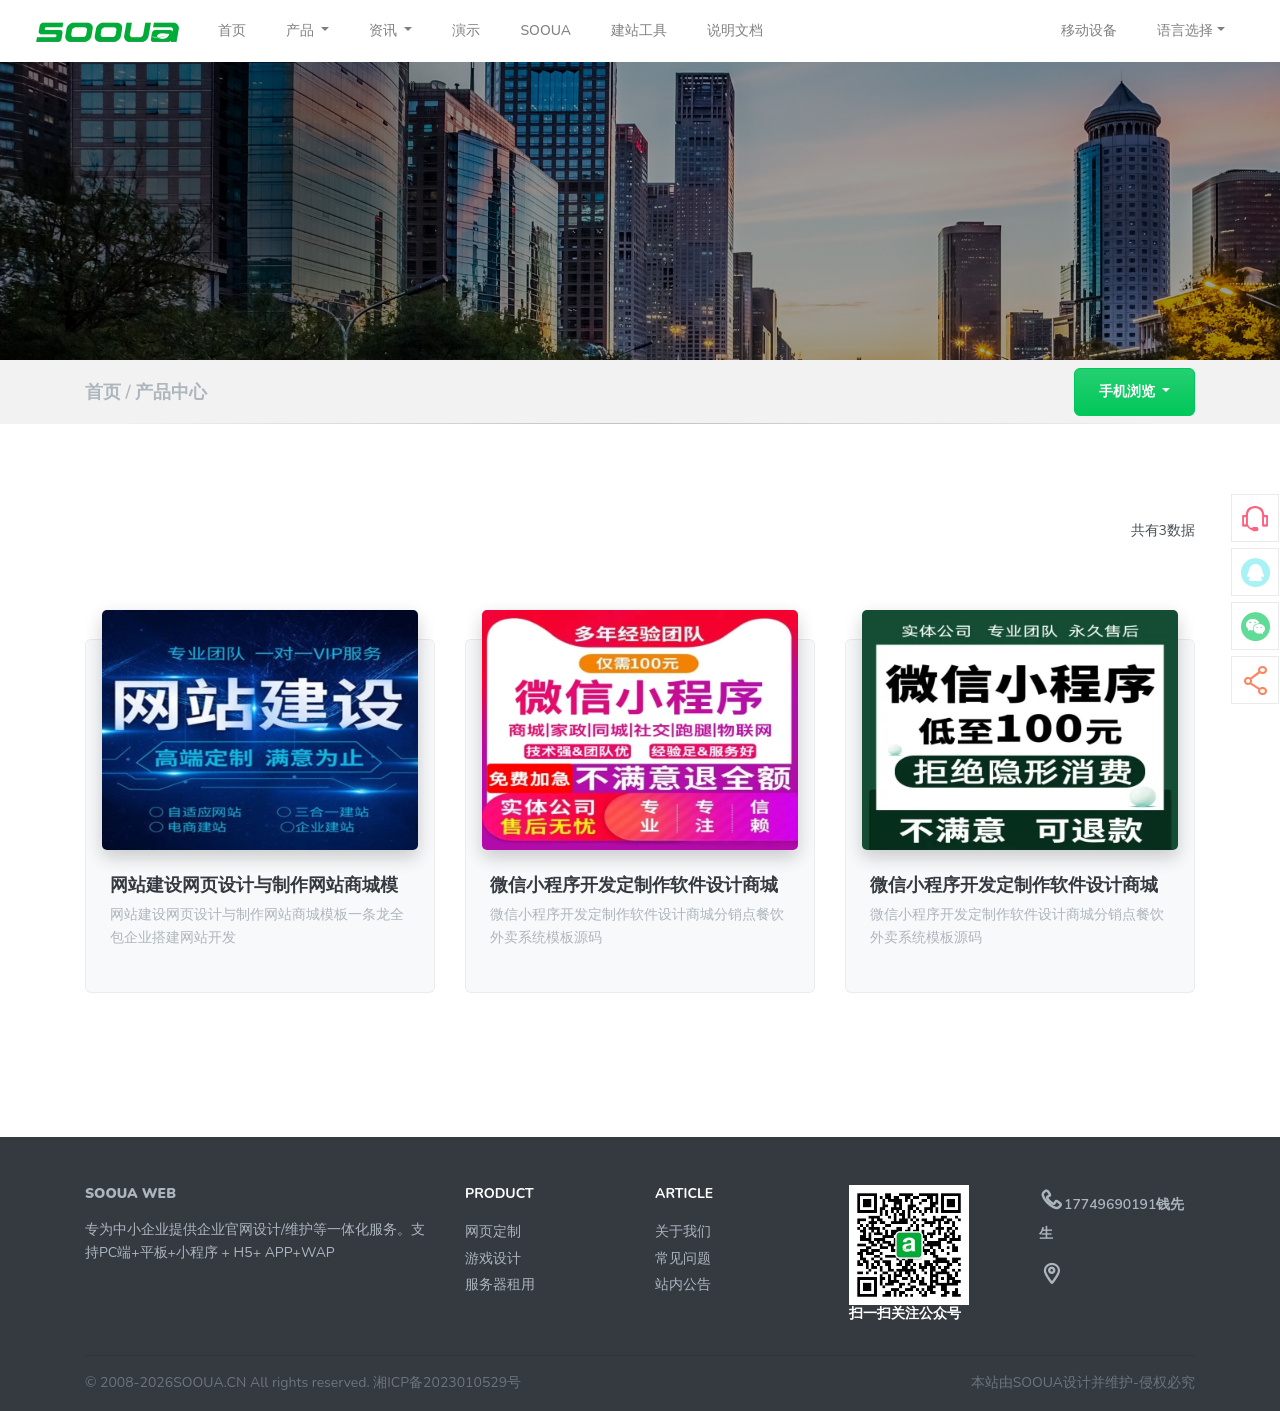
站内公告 (683, 1284)
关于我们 (683, 1231)
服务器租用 (500, 1284)
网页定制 (493, 1231)
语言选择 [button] (1185, 30)
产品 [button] (302, 30)
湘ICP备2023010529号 (447, 1382)
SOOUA (545, 30)
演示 (466, 30)
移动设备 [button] (1089, 30)
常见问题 (683, 1258)
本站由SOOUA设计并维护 (1052, 1382)
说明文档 (735, 30)
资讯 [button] (385, 30)
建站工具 (639, 30)
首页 (232, 30)
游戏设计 (493, 1258)
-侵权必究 (1164, 1382)
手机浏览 (1129, 391)
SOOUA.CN (209, 1382)
